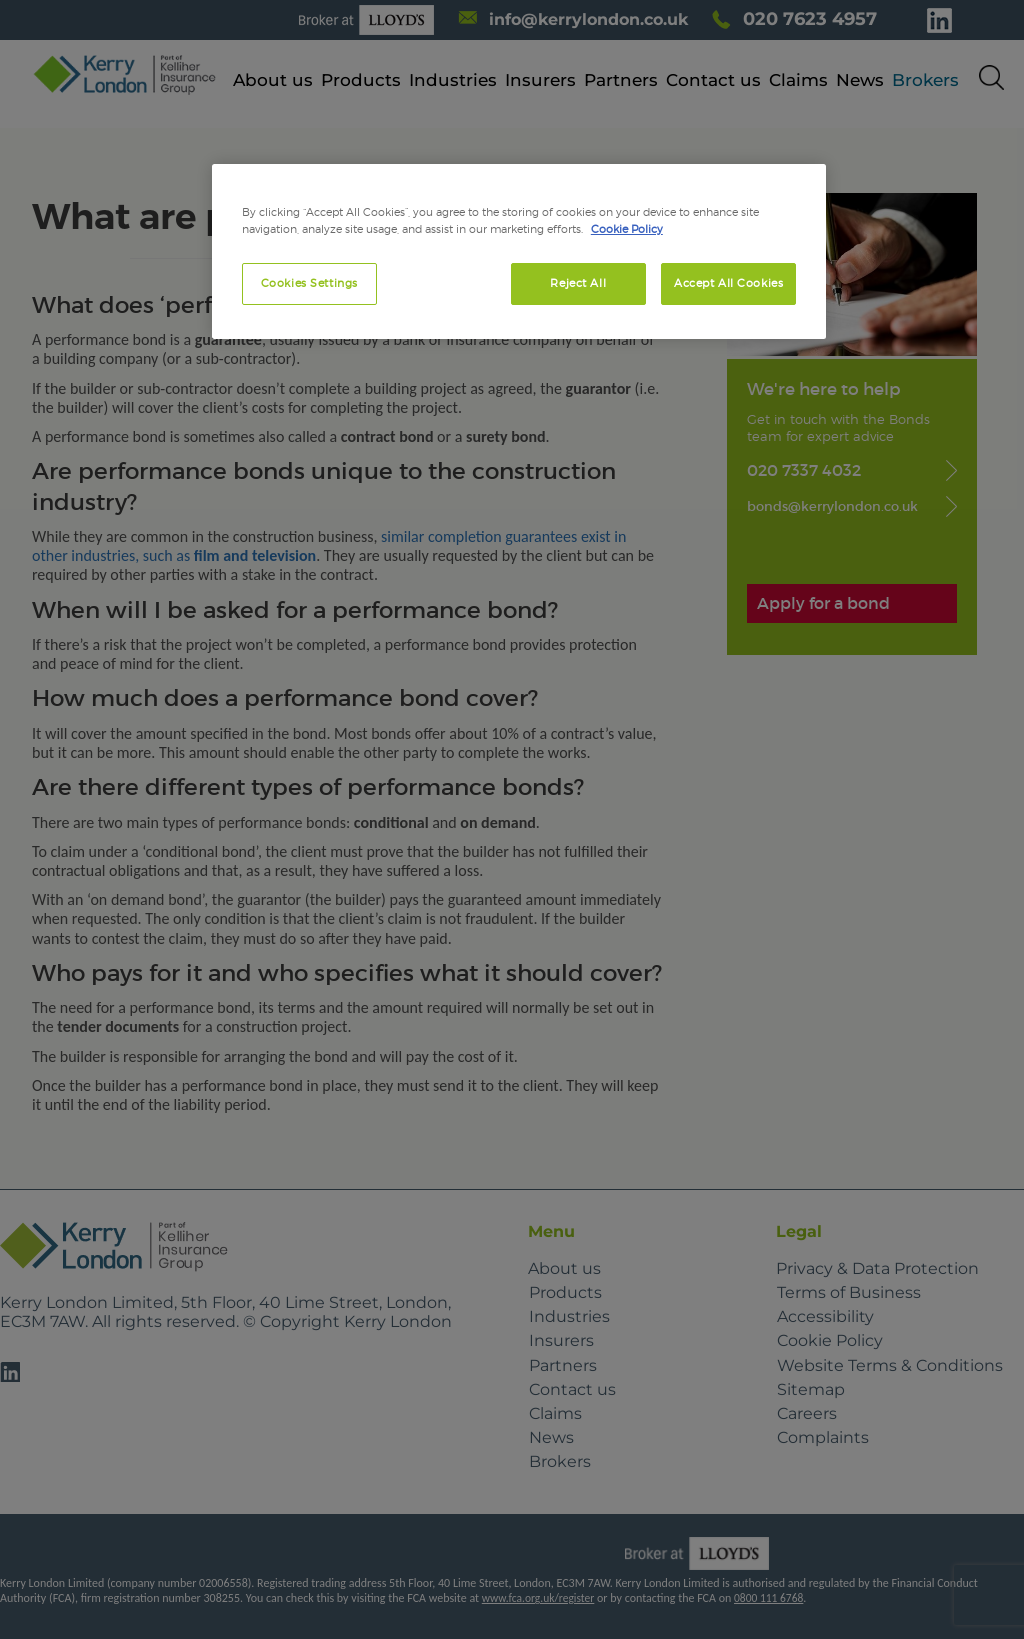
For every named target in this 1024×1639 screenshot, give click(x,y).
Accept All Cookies (728, 283)
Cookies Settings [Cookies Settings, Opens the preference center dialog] (309, 283)
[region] (519, 251)
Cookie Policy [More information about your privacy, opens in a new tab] (627, 229)
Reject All (578, 283)
